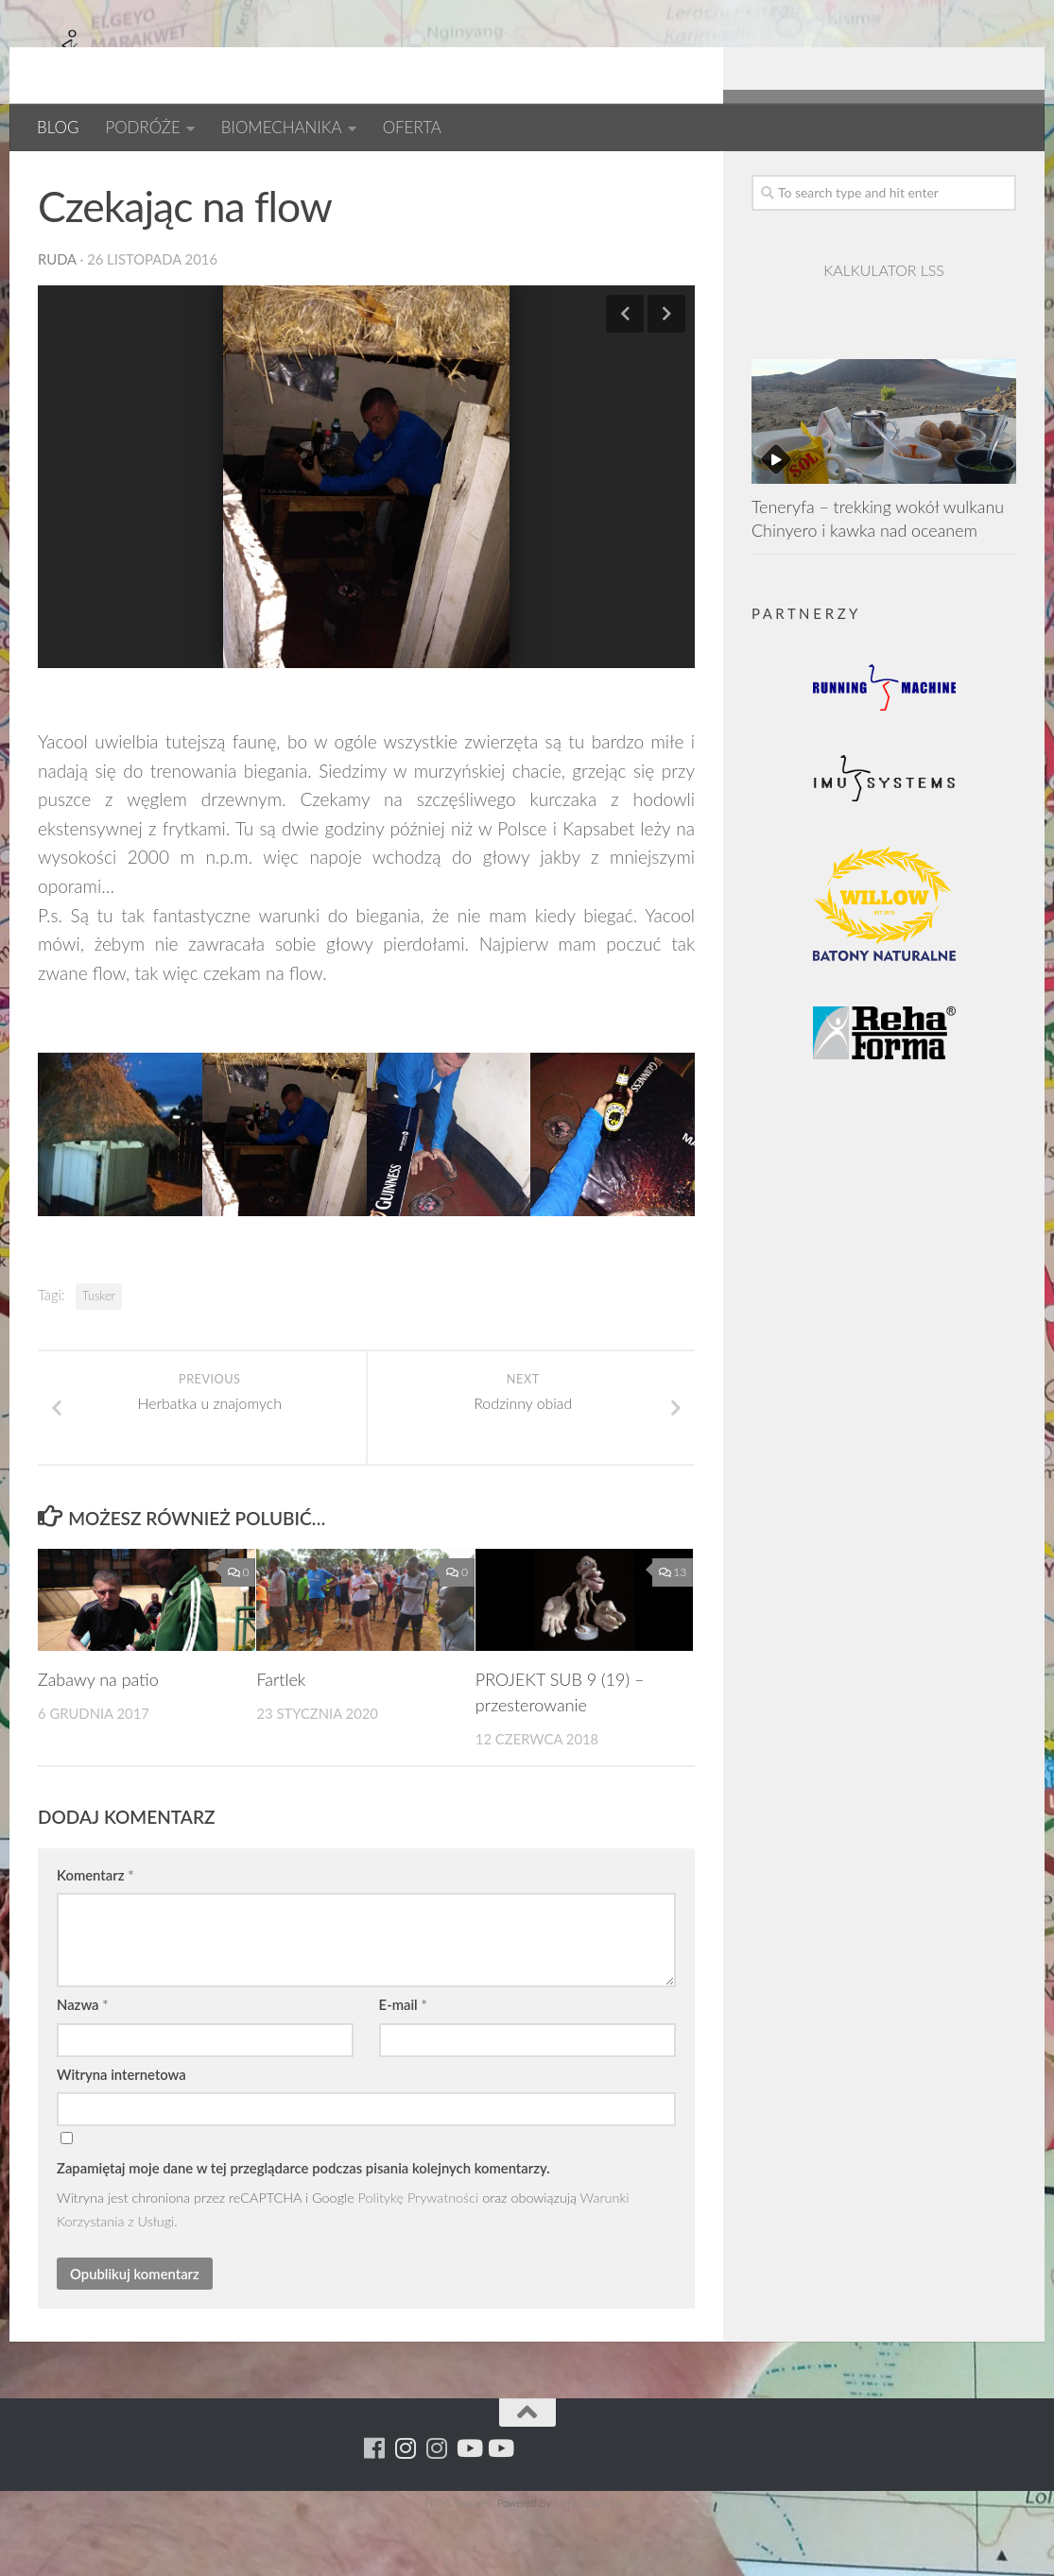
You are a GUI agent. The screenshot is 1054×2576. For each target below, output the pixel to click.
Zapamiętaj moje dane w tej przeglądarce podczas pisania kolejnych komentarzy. (303, 2229)
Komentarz (95, 1936)
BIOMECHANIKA (281, 127)
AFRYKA (68, 179)
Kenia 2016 (279, 179)
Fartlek (280, 1740)
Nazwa (83, 2065)
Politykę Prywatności (418, 2259)
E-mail (403, 2065)
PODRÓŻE (142, 127)
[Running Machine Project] (942, 179)
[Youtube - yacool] (1004, 179)
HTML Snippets (458, 2564)
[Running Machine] (879, 179)
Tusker (98, 1357)
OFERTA (412, 127)
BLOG (57, 127)
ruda (57, 320)
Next (666, 375)
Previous (625, 375)
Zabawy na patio (98, 1740)
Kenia (195, 179)
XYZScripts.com (594, 2564)
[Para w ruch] (911, 179)
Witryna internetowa (121, 2135)
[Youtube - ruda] (973, 179)
